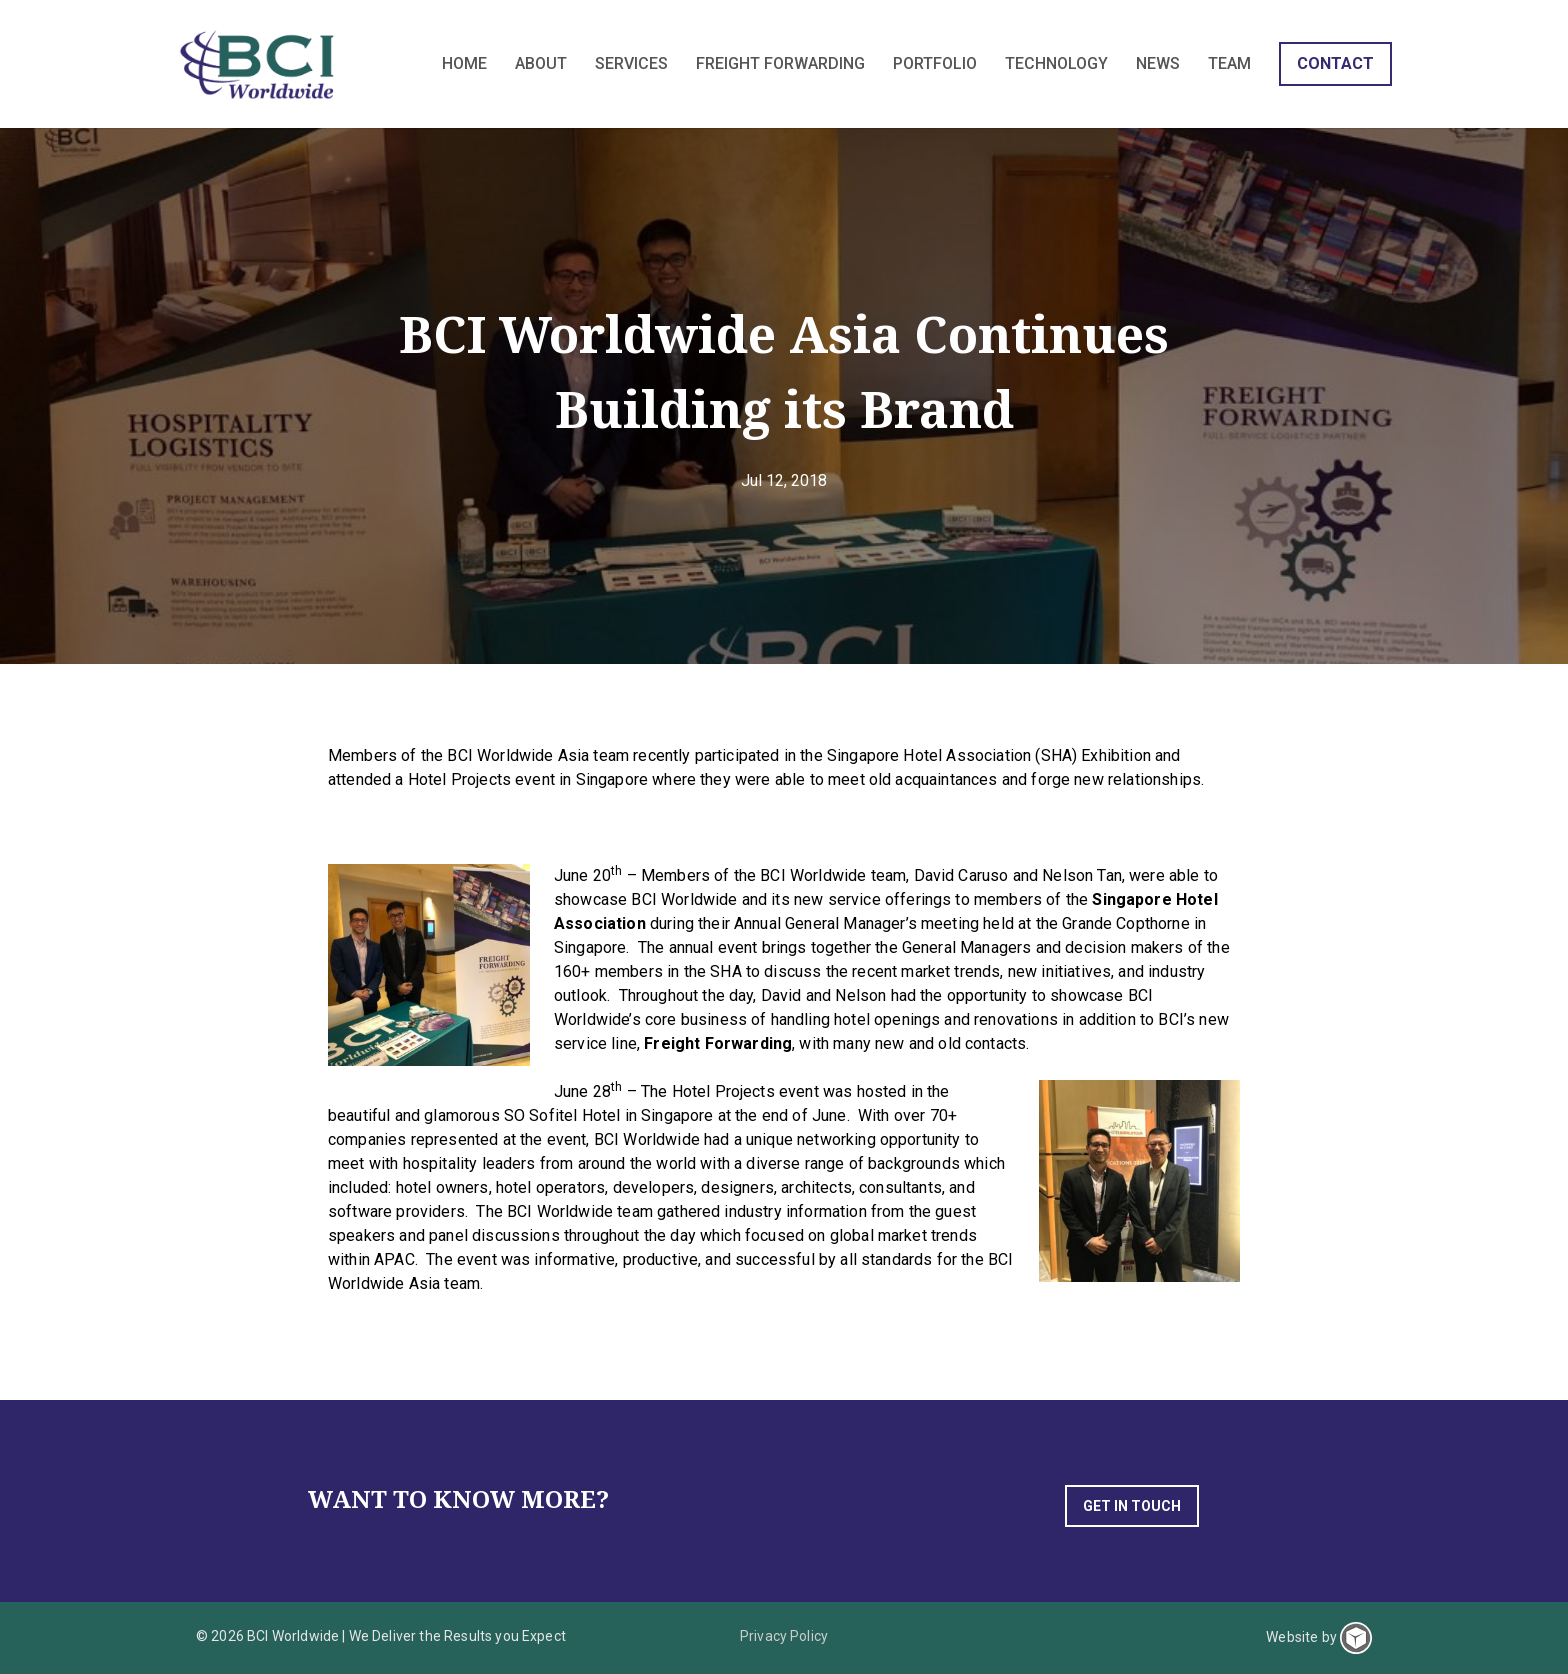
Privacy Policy (784, 1636)
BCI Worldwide (259, 64)
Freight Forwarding (718, 1043)
